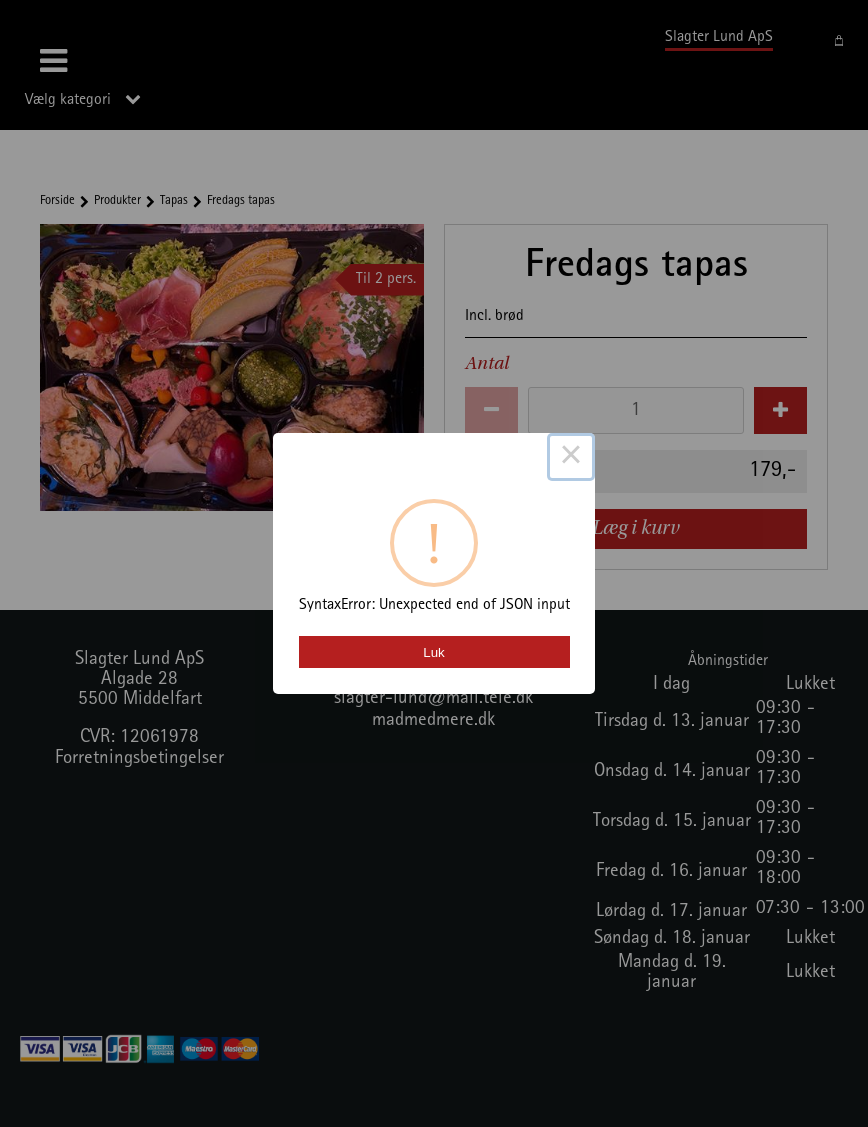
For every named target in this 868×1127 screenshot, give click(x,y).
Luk (434, 652)
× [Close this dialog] (571, 457)
